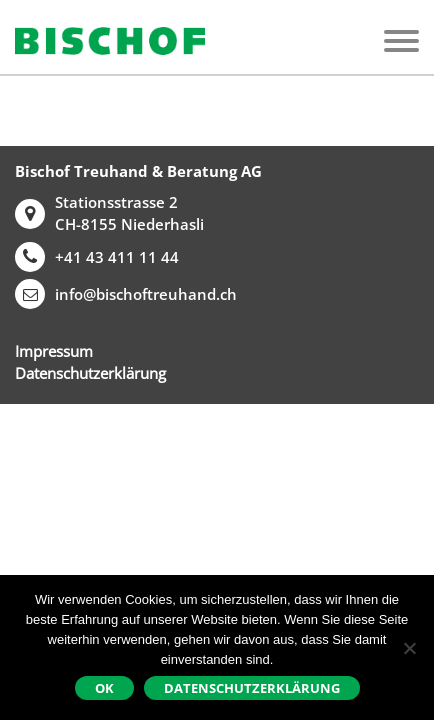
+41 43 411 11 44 (97, 257)
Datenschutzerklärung (90, 373)
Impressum (54, 351)
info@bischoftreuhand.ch (126, 294)
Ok (104, 688)
